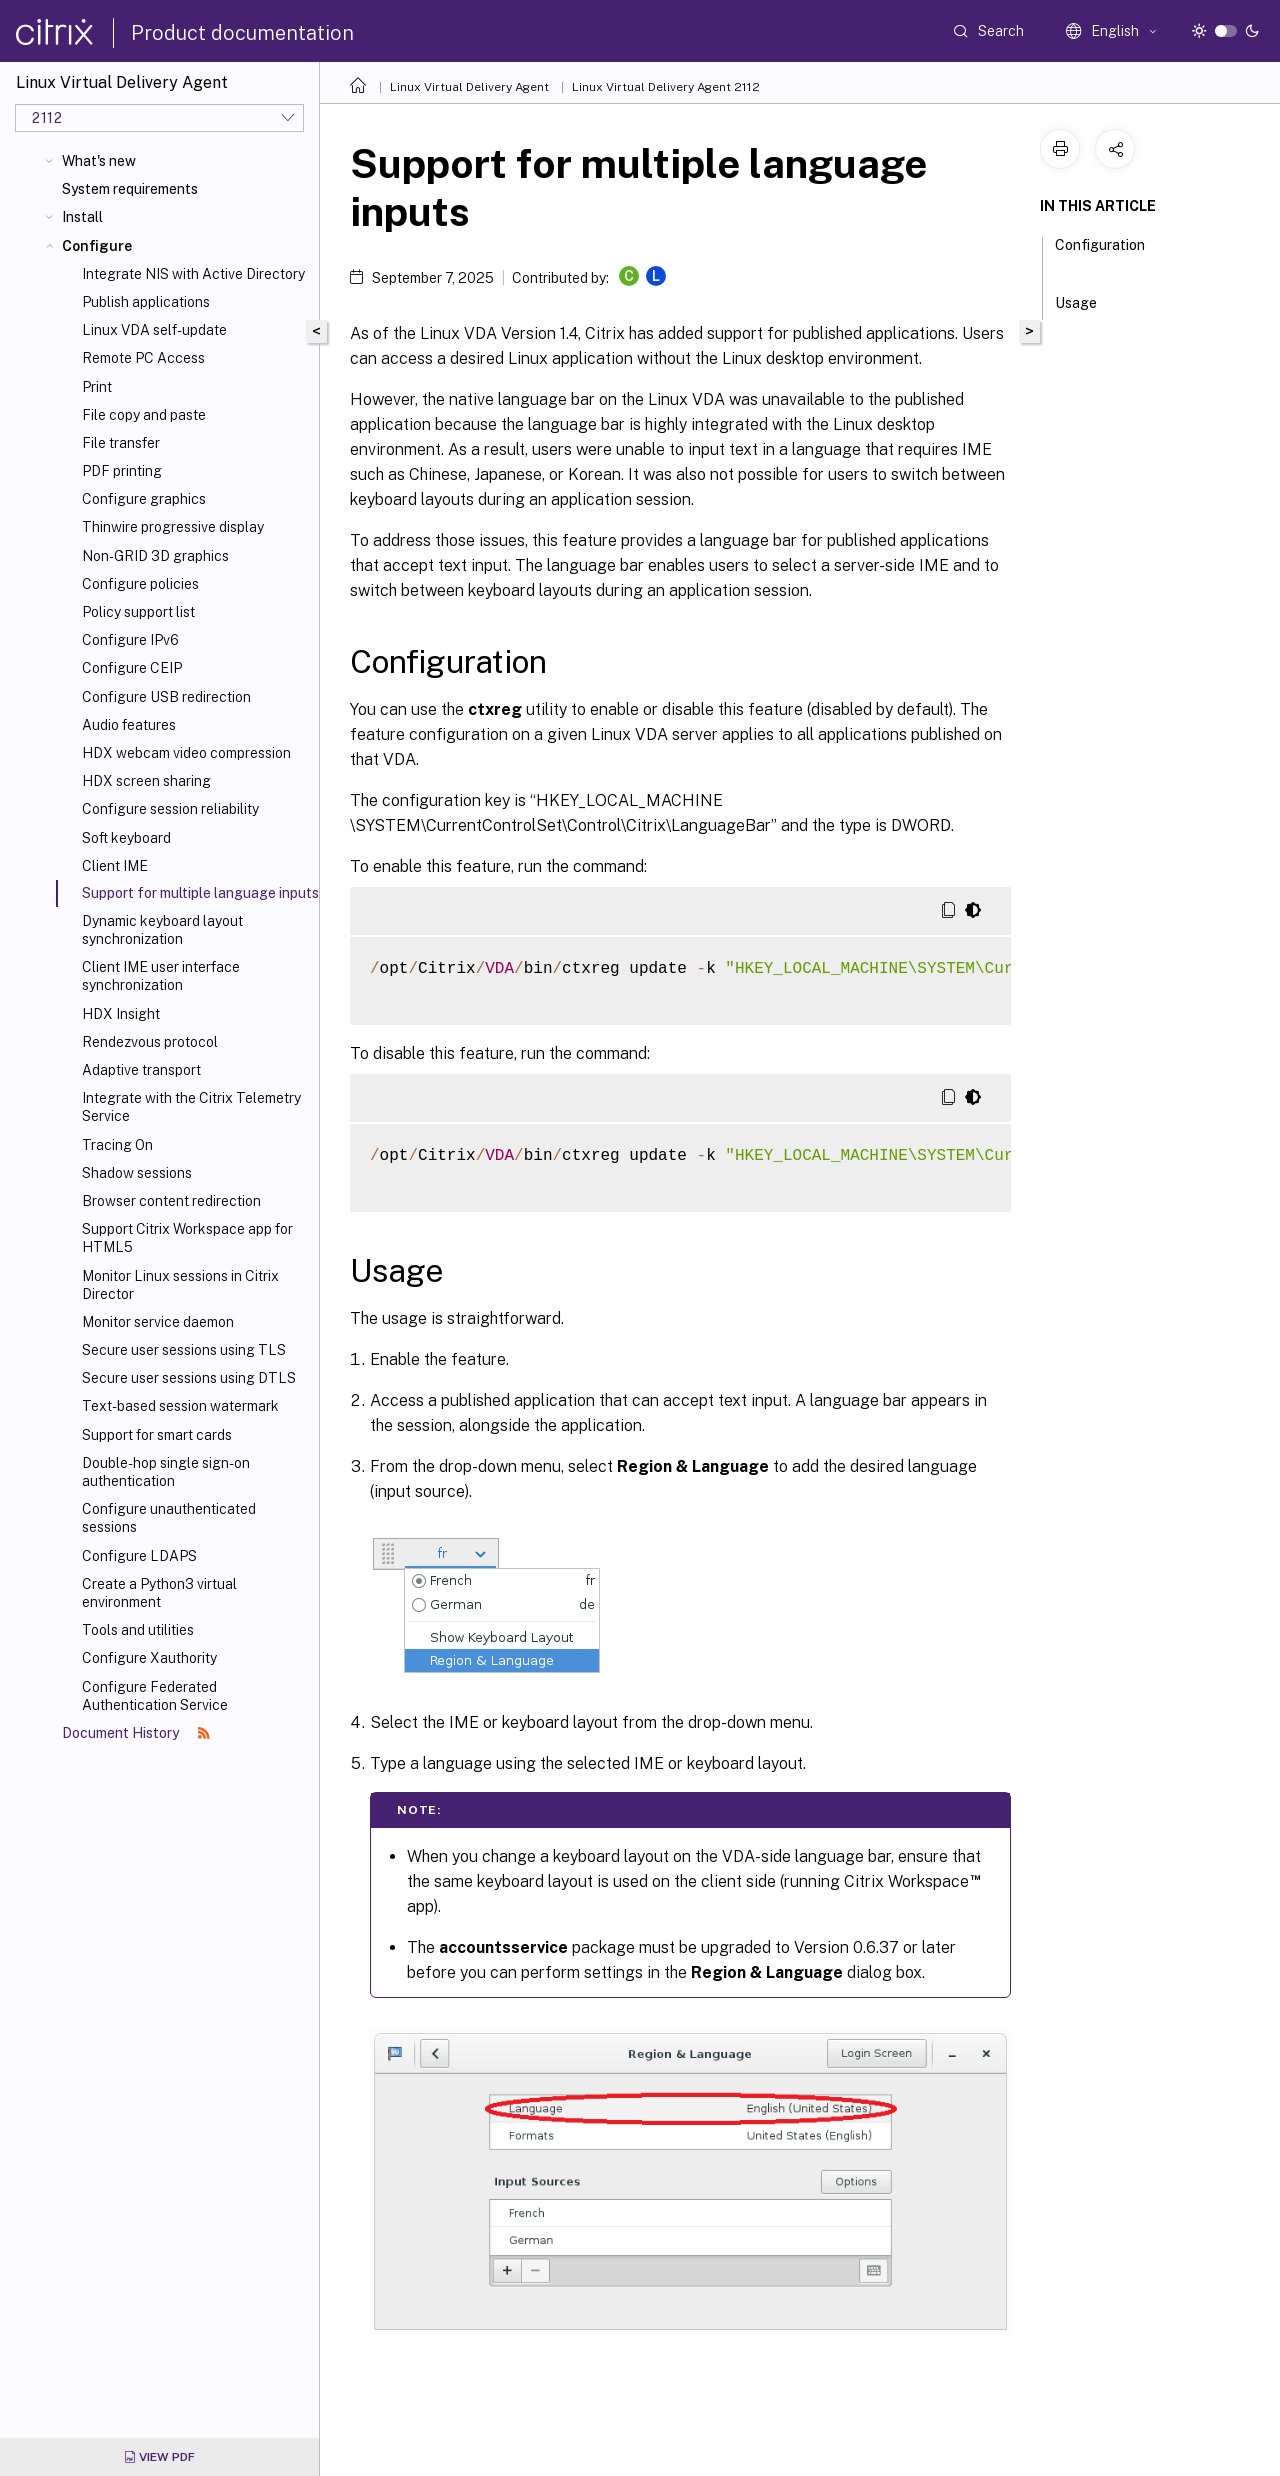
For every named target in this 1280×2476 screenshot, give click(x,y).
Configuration (1100, 254)
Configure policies (140, 584)
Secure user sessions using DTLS (189, 1378)
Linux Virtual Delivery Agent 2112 (666, 87)
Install (82, 217)
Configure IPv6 (130, 640)
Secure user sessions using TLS (184, 1350)
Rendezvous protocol (150, 1042)
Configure (97, 246)
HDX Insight (121, 1014)
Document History (136, 1733)
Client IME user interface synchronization (161, 976)
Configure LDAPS (139, 1556)
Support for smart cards (157, 1435)
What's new (99, 161)
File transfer (121, 443)
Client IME (115, 866)
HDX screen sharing (146, 781)
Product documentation (242, 33)
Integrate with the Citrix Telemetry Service (191, 1107)
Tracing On (117, 1145)
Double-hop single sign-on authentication (166, 1472)
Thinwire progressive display (173, 527)
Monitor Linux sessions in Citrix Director (180, 1285)
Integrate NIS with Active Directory (193, 274)
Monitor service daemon (158, 1322)
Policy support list (138, 612)
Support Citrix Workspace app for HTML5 (187, 1238)
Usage (1087, 301)
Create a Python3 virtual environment (159, 1593)
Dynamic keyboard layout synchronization (162, 930)
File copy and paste (144, 415)
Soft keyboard (126, 838)
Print (97, 387)
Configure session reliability (170, 809)
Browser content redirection (171, 1201)
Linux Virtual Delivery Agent (469, 87)
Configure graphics (144, 499)
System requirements (130, 189)
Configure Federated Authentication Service (155, 1696)
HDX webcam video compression (186, 753)
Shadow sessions (137, 1173)
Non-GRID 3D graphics (155, 556)
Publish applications (146, 302)
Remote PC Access (143, 358)
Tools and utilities (138, 1630)
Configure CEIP (132, 668)
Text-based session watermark (180, 1406)
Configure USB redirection (166, 697)
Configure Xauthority (149, 1658)
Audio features (129, 725)
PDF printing (122, 471)
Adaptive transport (141, 1070)
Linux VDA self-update (154, 330)
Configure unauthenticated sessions (169, 1518)
